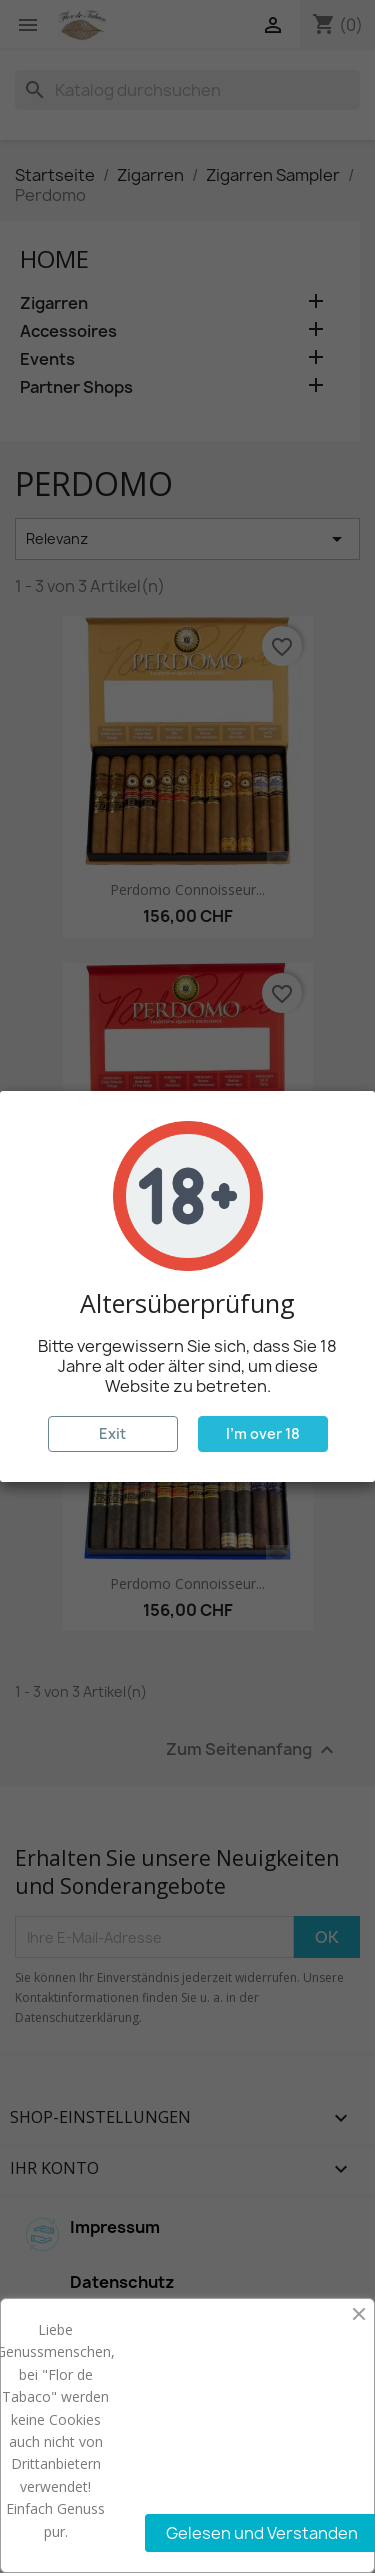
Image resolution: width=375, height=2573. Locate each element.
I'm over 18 (263, 1433)
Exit (112, 1433)
